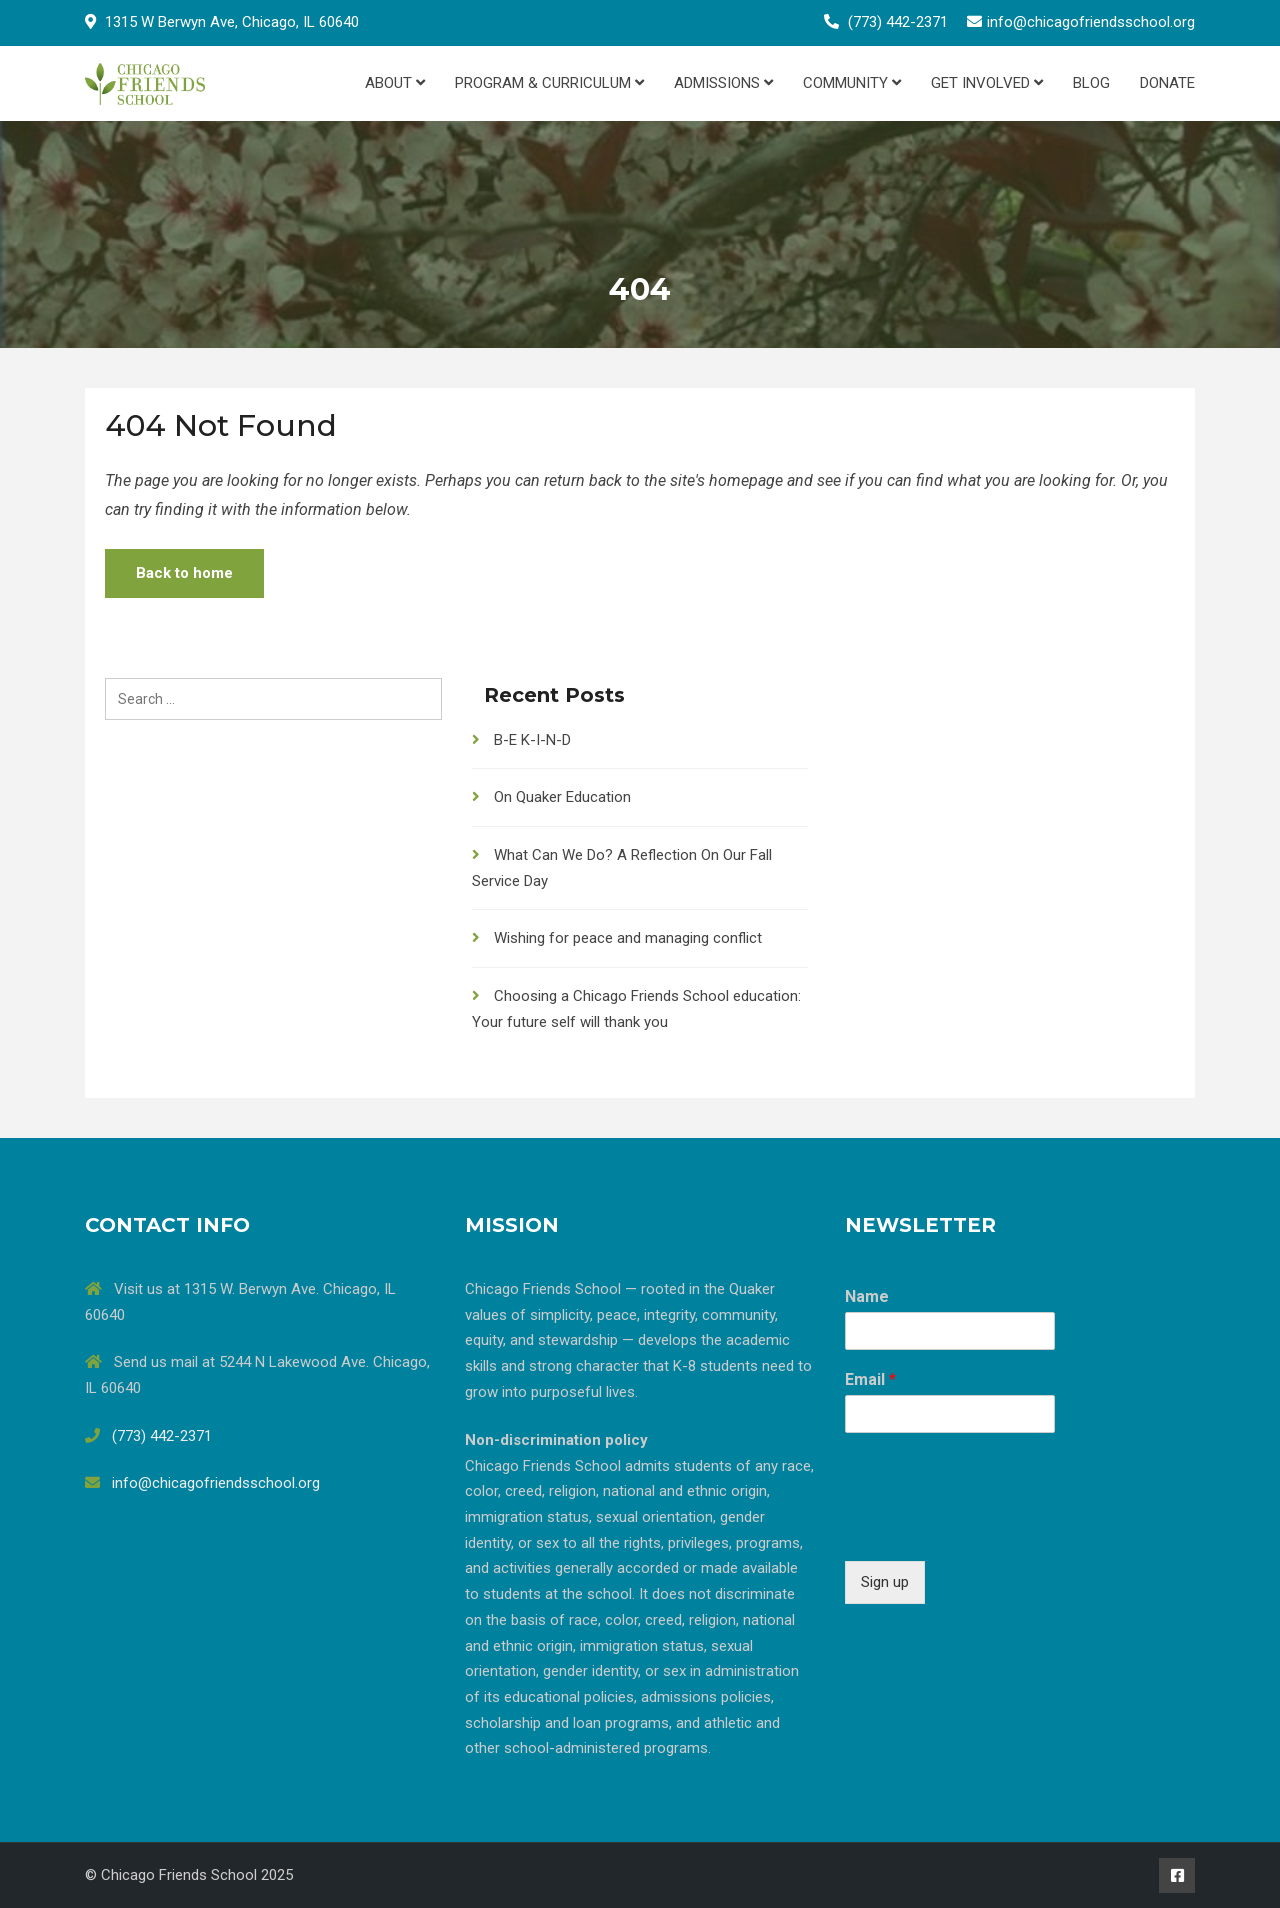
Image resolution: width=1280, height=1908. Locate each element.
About (395, 83)
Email (870, 1379)
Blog (1091, 83)
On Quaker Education (562, 797)
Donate (1167, 83)
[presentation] (997, 1528)
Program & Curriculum (549, 83)
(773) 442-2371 (898, 22)
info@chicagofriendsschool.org (1091, 22)
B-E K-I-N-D (532, 740)
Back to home (184, 573)
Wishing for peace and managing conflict (628, 938)
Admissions (723, 83)
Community (852, 83)
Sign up (885, 1582)
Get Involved (987, 83)
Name (867, 1296)
